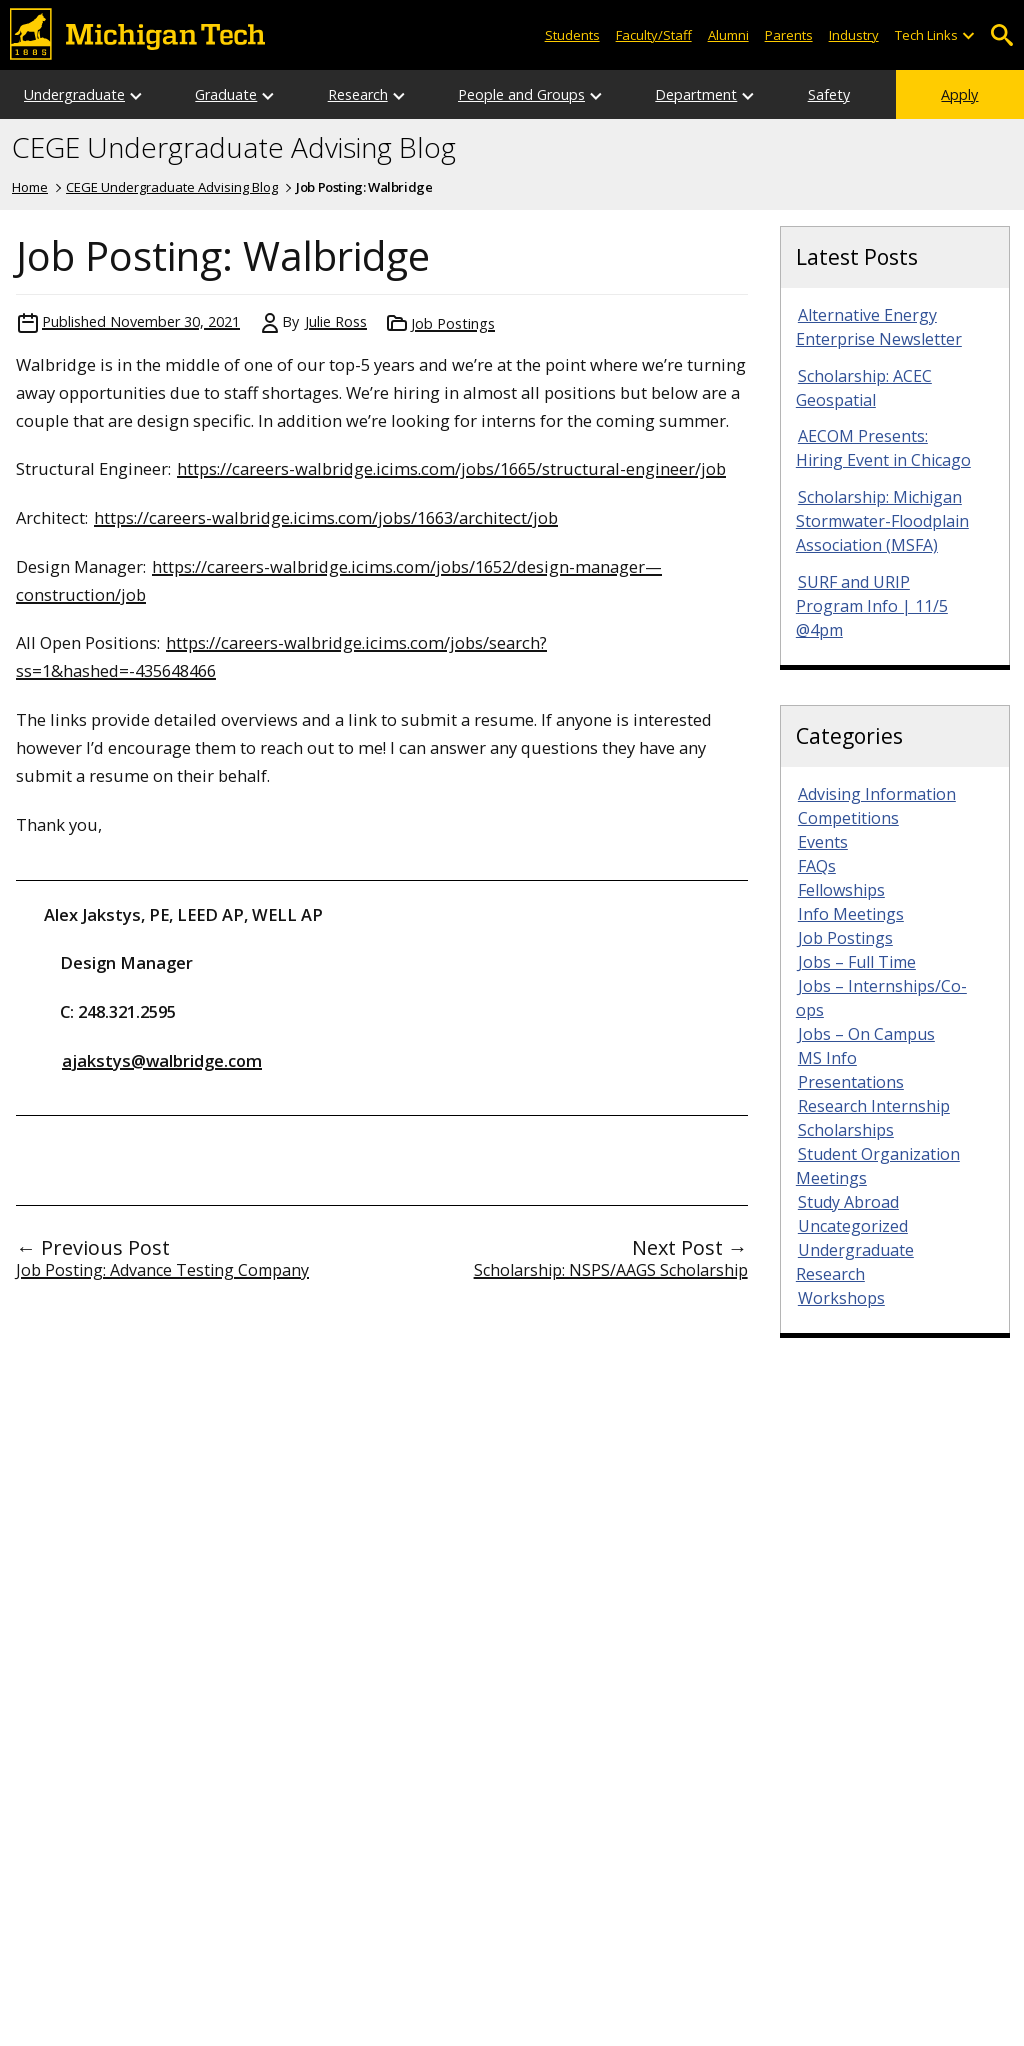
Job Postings (453, 323)
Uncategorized (853, 1226)
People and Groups (521, 94)
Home (30, 187)
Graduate (226, 94)
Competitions (848, 818)
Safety (829, 94)
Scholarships (846, 1130)
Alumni (728, 35)
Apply (959, 94)
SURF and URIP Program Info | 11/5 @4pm (872, 606)
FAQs (817, 866)
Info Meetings (851, 914)
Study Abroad (848, 1202)
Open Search (1001, 35)
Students (572, 35)
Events (823, 842)
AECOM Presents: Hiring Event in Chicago (883, 448)
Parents (789, 35)
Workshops (841, 1298)
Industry (854, 35)
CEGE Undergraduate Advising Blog (234, 148)
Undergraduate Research (855, 1262)
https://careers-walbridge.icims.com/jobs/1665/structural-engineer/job (451, 468)
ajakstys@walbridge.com (162, 1060)
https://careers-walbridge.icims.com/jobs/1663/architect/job (326, 517)
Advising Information (877, 794)
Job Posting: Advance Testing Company (162, 1270)
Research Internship (874, 1106)
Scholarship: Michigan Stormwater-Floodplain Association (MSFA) (882, 521)
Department (696, 94)
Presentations (851, 1082)
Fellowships (841, 890)
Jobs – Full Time (857, 962)
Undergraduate (74, 94)
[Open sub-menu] (968, 35)
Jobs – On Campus (866, 1034)
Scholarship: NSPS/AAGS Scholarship (611, 1270)
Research (358, 94)
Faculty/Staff (654, 35)
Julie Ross (336, 321)
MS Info (827, 1058)
